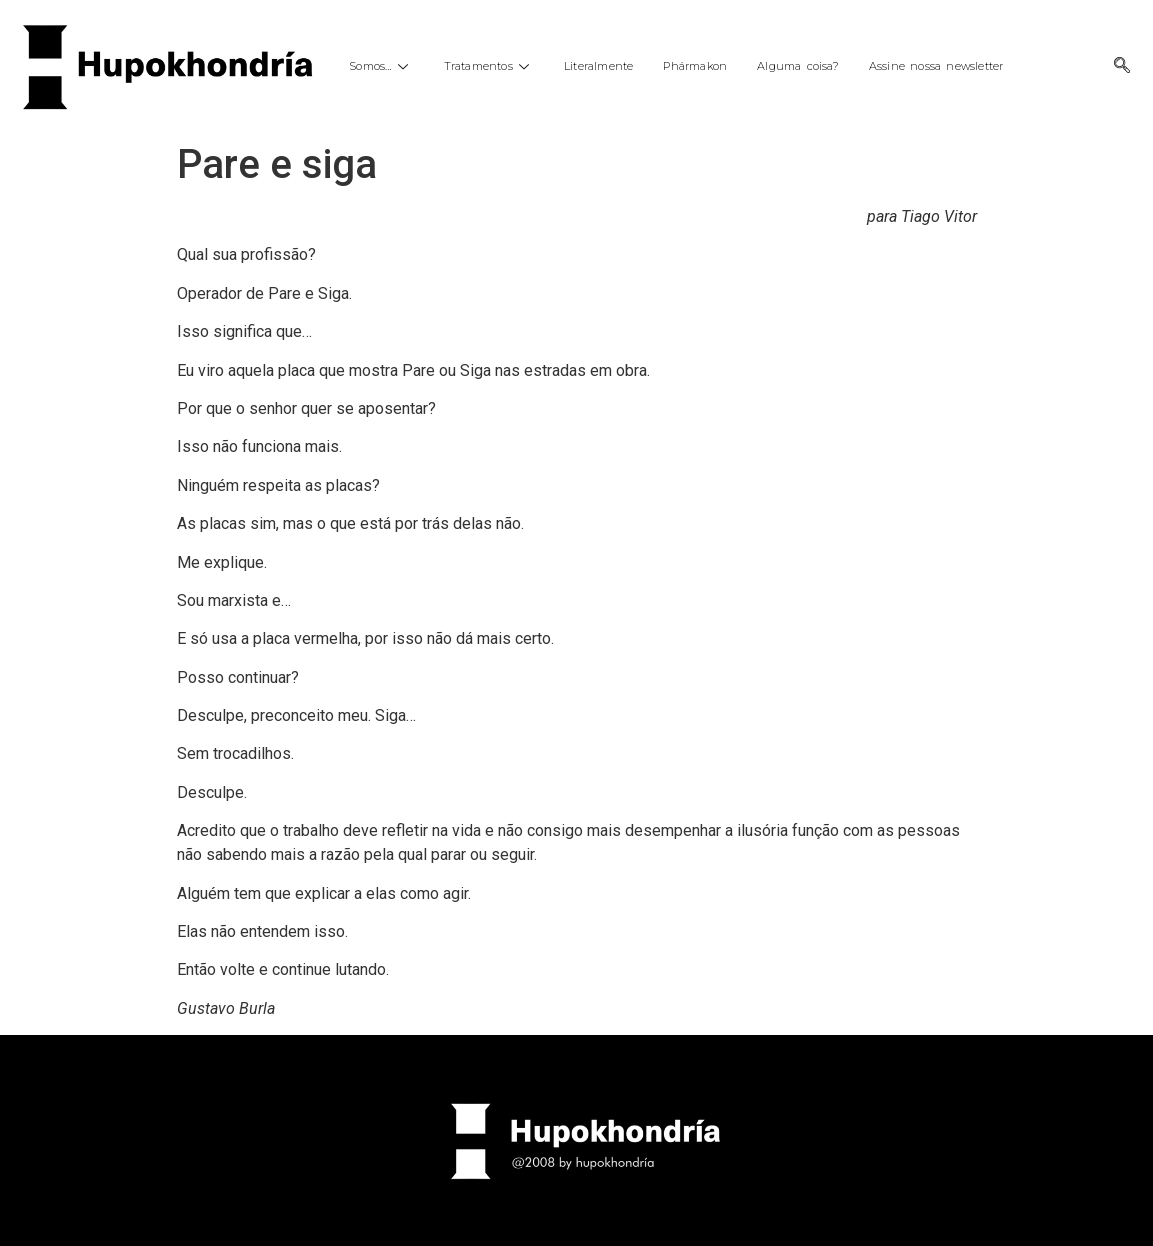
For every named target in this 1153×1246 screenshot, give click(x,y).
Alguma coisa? (798, 66)
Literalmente (598, 66)
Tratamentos (489, 66)
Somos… (381, 66)
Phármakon (695, 66)
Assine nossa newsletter (936, 66)
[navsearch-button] (1122, 67)
